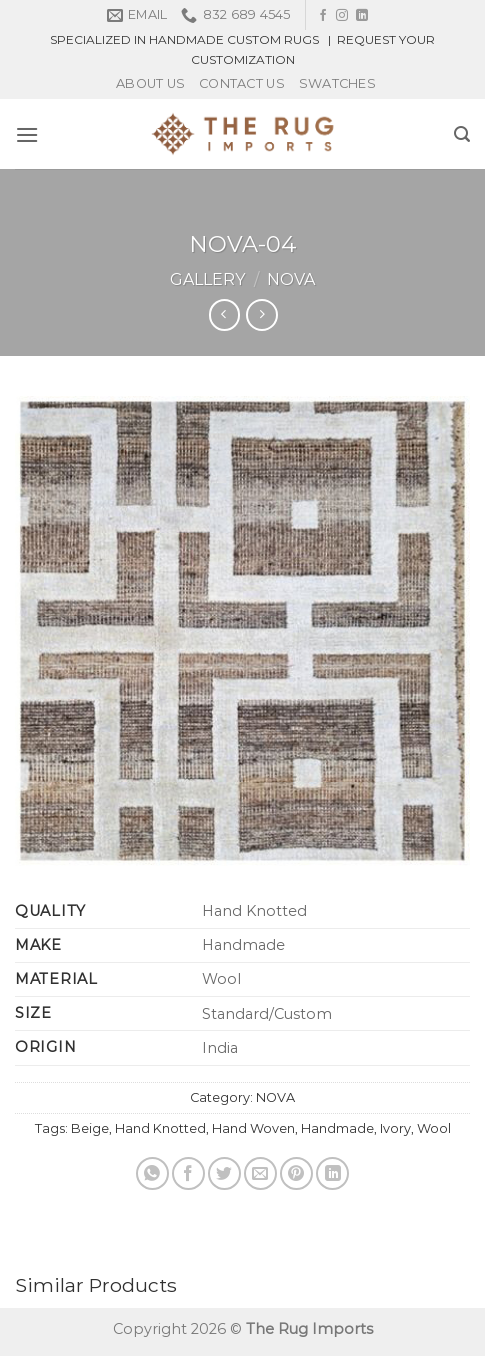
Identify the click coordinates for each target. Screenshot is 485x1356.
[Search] (462, 134)
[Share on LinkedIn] (332, 1173)
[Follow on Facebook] (323, 16)
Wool (434, 1128)
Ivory (395, 1128)
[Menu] (27, 134)
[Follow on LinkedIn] (362, 16)
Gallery (207, 279)
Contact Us (242, 83)
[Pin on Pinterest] (296, 1173)
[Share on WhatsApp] (152, 1173)
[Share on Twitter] (224, 1173)
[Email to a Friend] (260, 1173)
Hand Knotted (160, 1128)
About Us (150, 83)
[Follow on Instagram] (342, 16)
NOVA (291, 279)
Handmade (337, 1128)
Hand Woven (253, 1128)
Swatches (337, 83)
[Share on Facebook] (188, 1173)
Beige (90, 1128)
